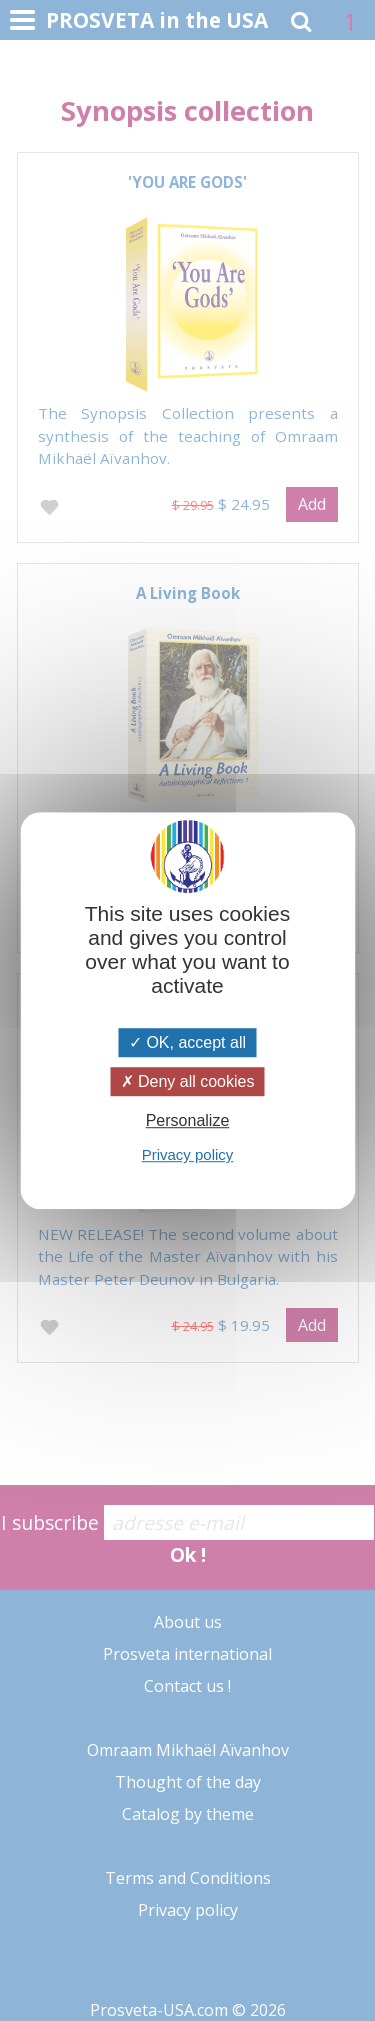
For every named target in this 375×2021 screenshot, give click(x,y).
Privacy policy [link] (188, 1154)
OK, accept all (187, 1042)
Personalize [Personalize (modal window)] (188, 1120)
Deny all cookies (188, 1081)
